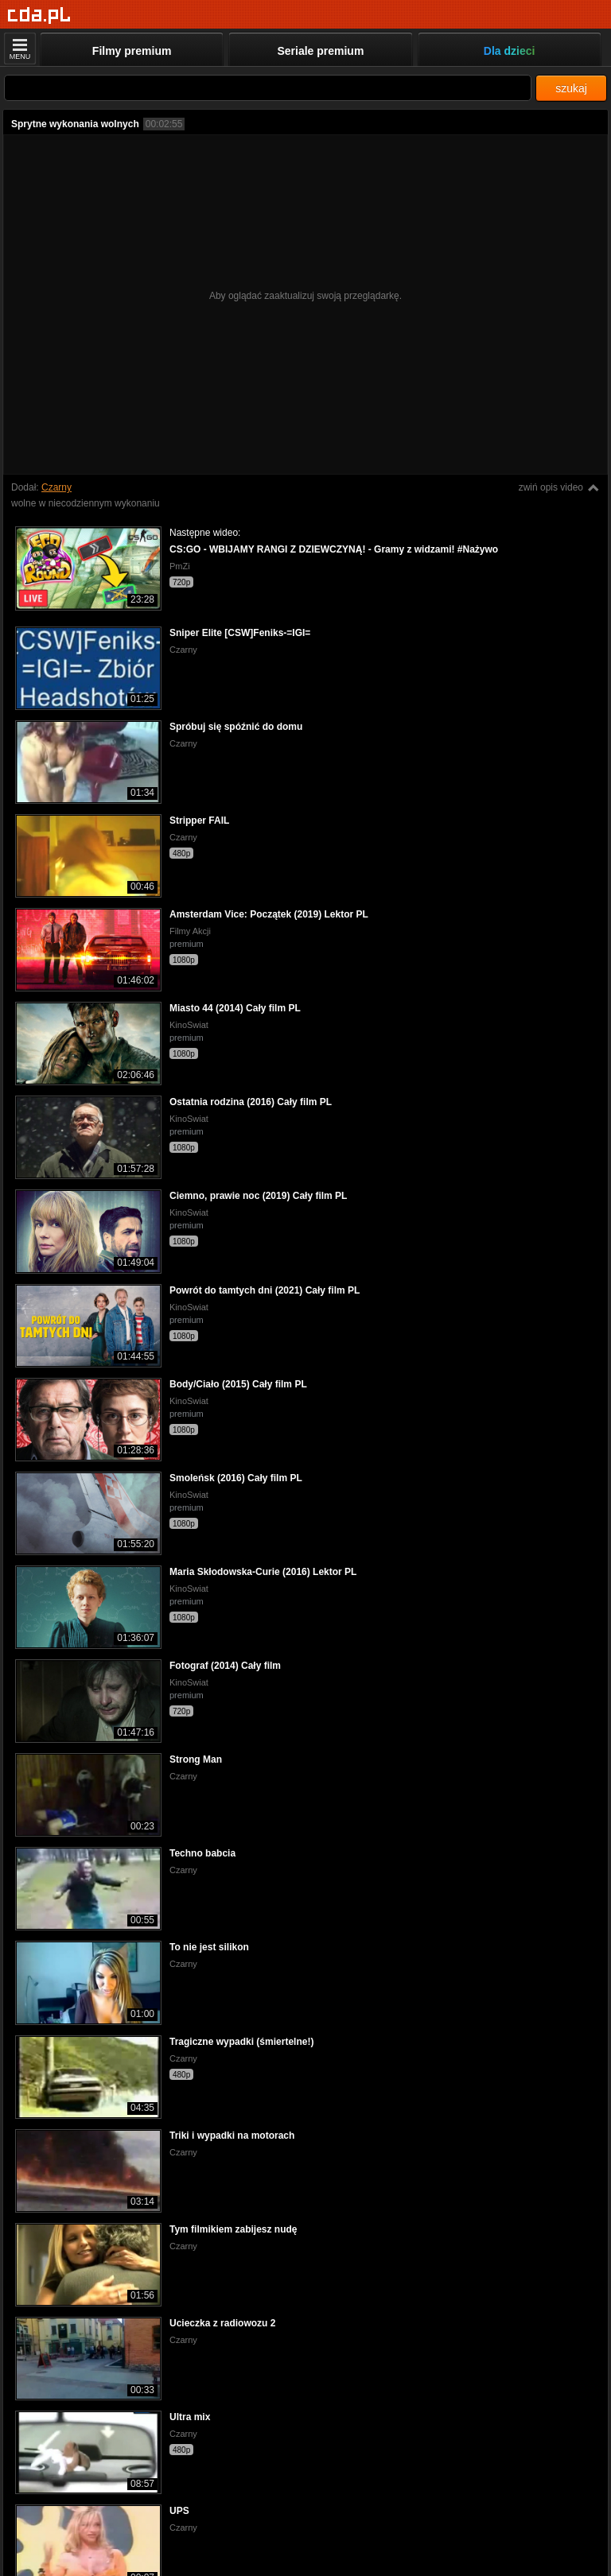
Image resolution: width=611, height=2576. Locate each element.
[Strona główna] (39, 15)
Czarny (56, 487)
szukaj (571, 88)
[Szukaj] (267, 88)
